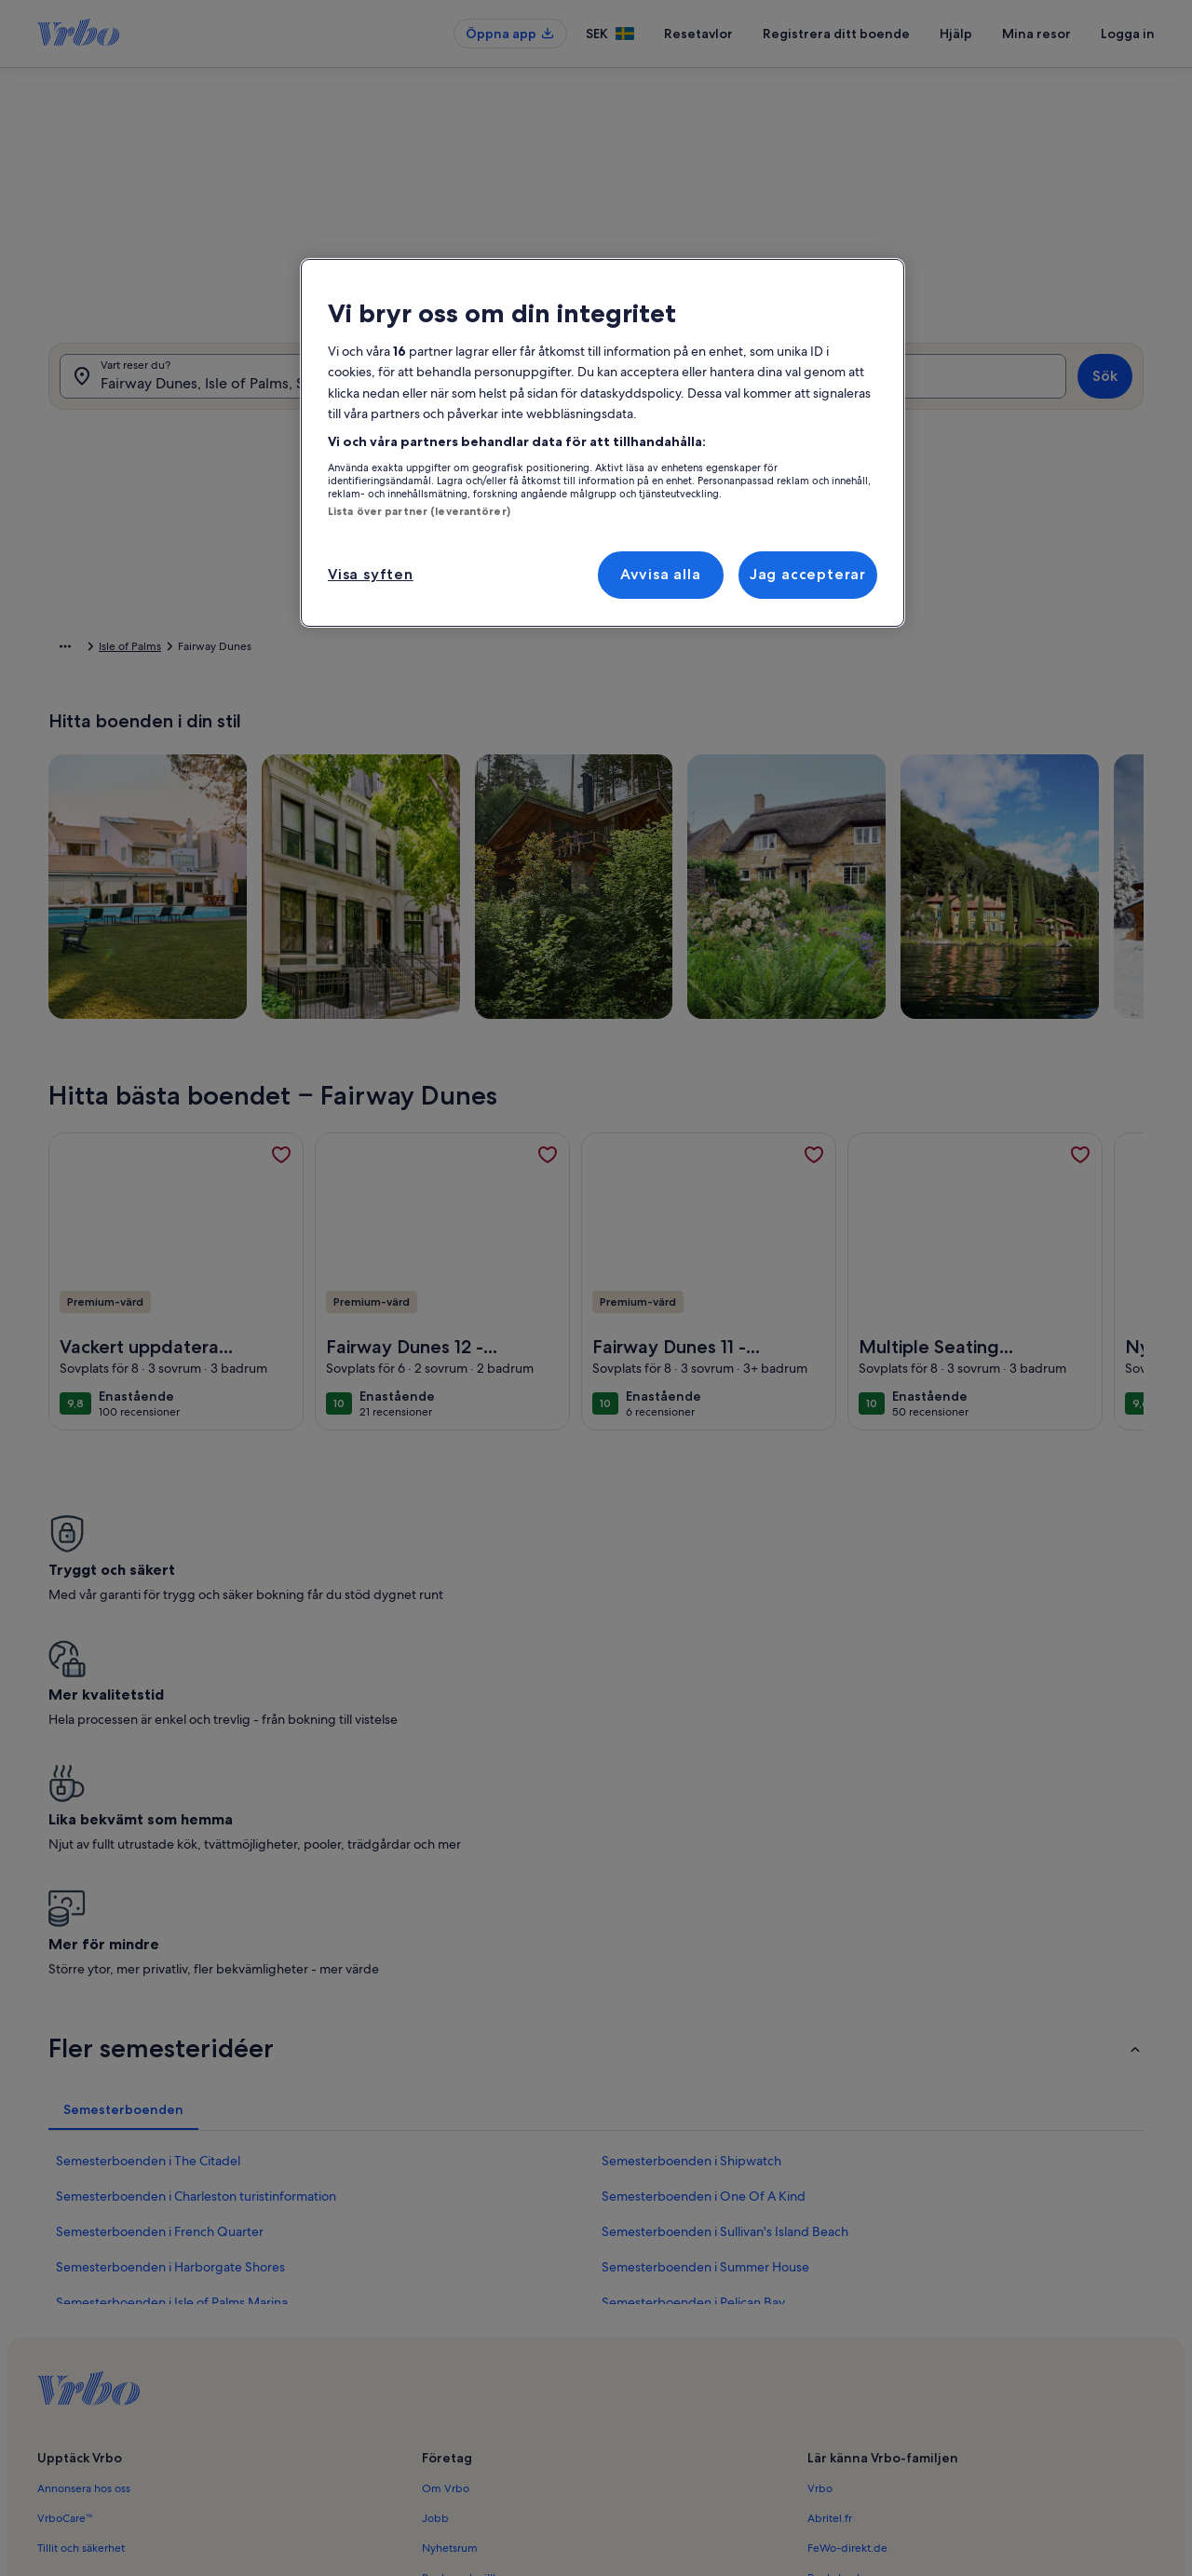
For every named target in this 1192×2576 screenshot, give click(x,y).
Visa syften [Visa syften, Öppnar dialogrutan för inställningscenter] (370, 574)
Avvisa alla (660, 574)
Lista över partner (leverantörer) (419, 511)
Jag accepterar (808, 574)
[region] (602, 443)
